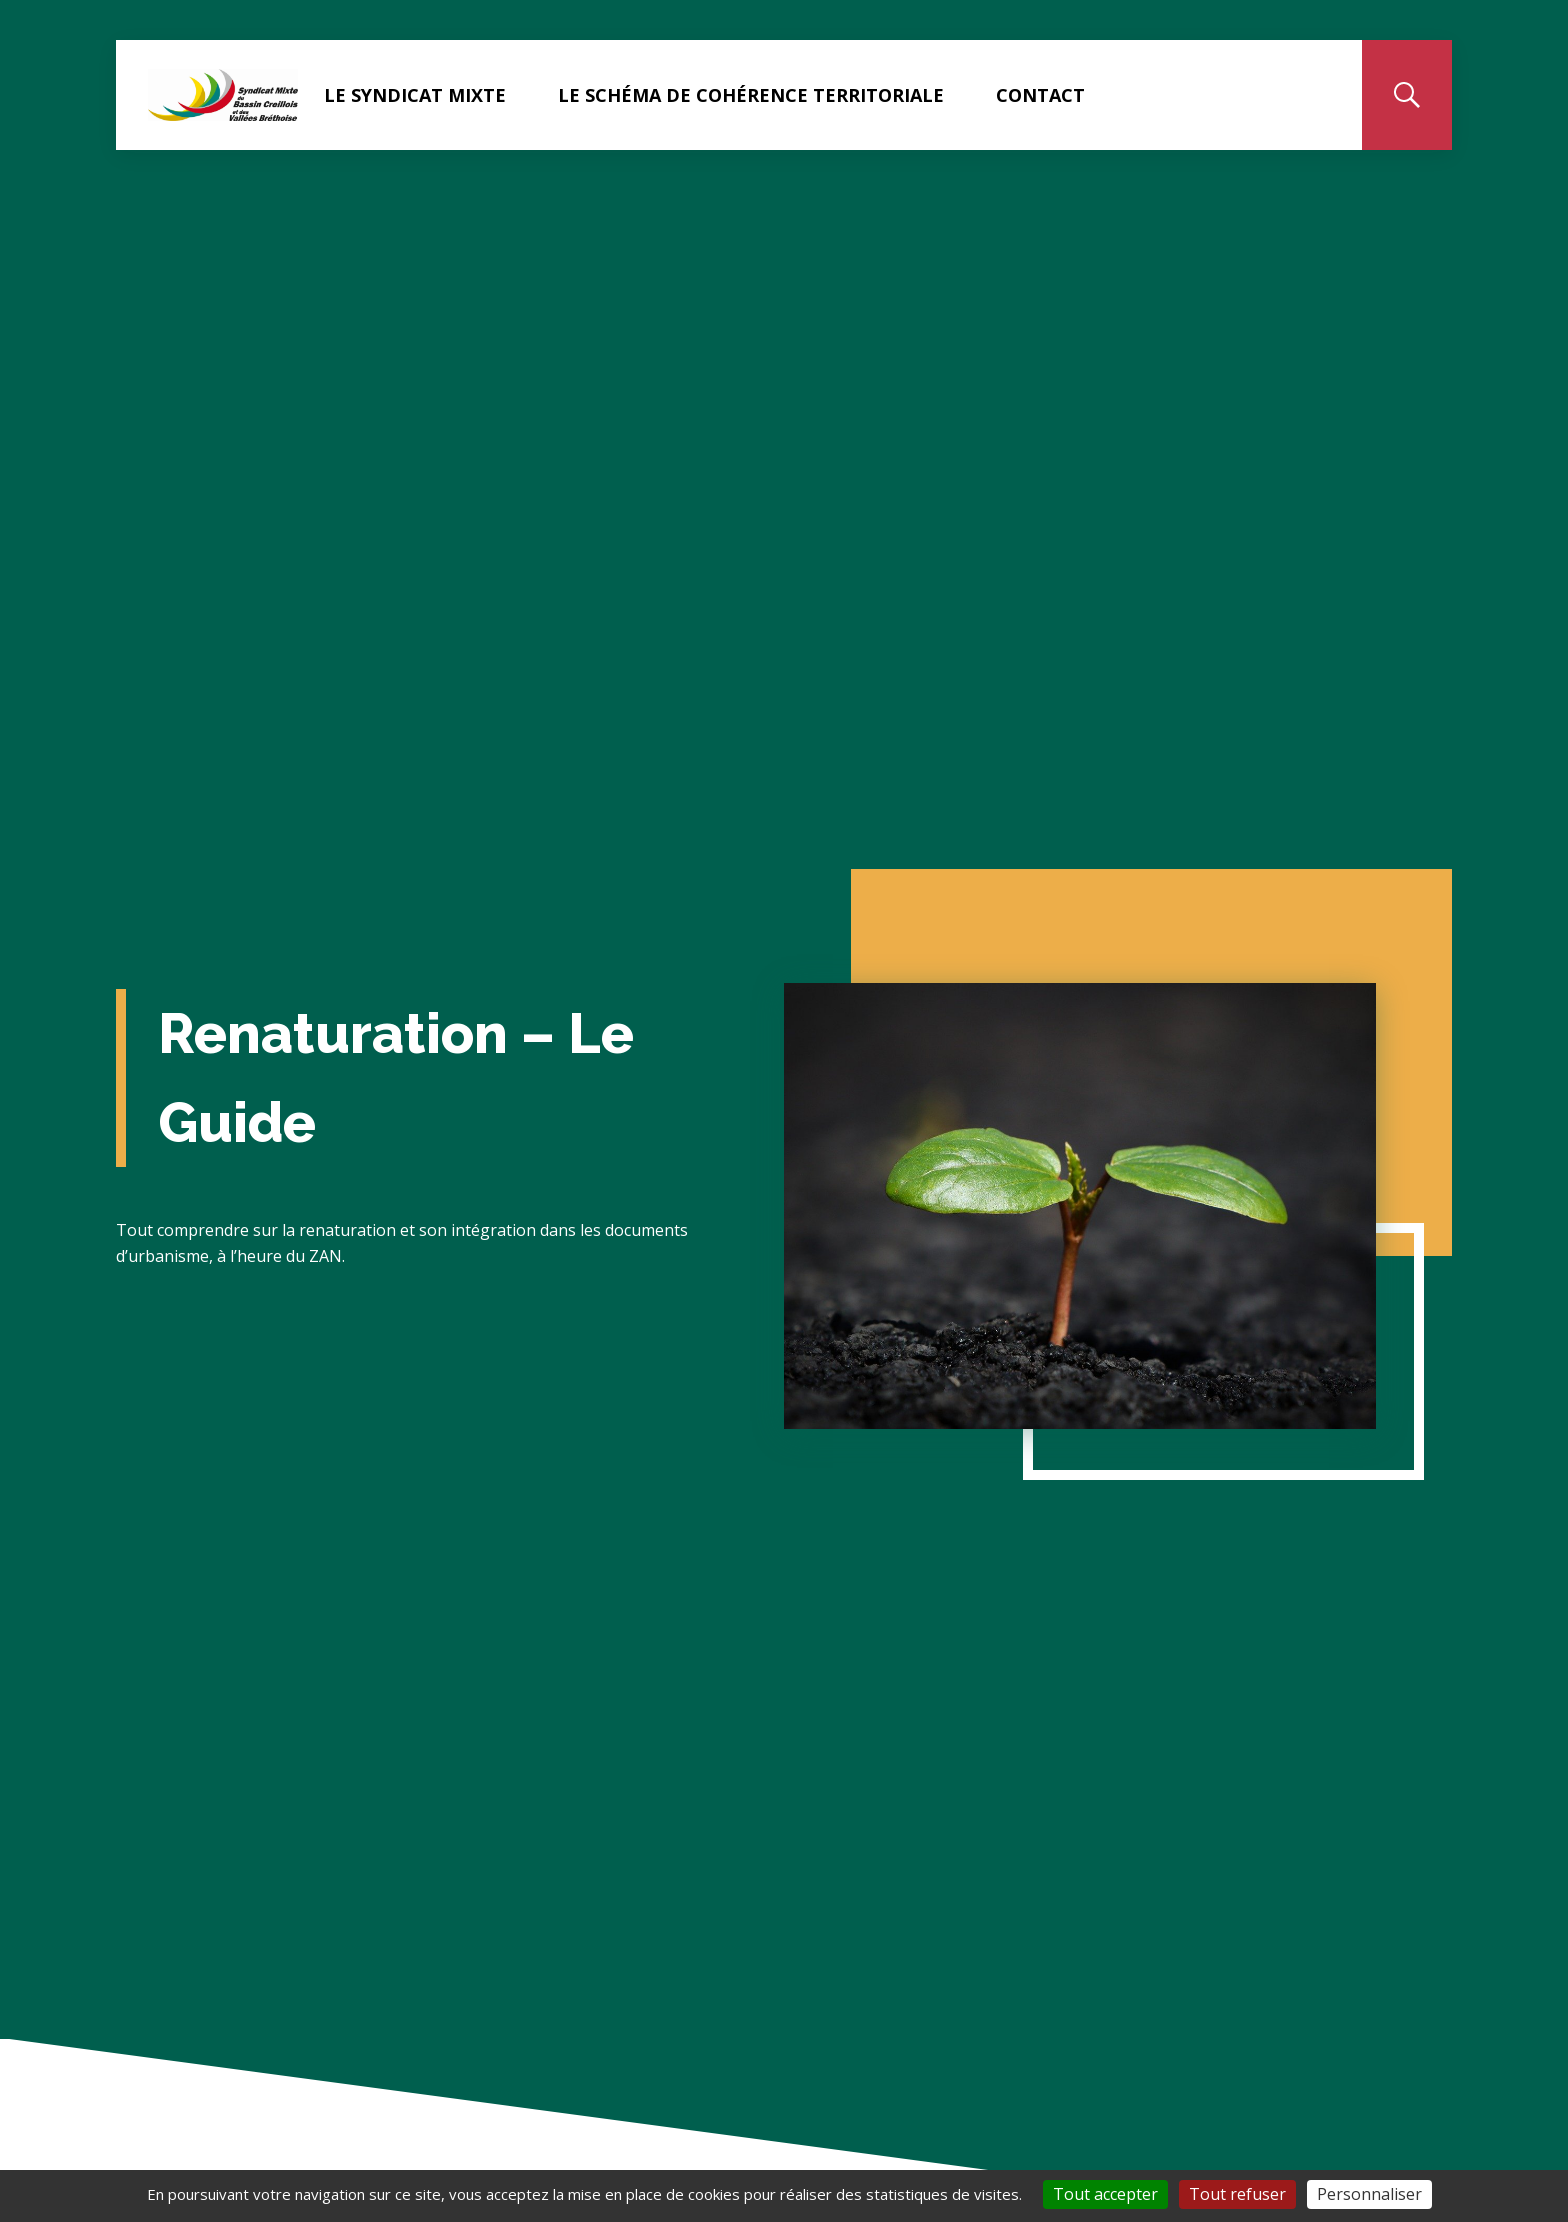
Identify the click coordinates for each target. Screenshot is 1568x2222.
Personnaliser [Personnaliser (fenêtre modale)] (1369, 2194)
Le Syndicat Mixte (415, 95)
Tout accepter (1105, 2194)
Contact (1040, 95)
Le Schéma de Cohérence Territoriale (751, 95)
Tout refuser (1237, 2194)
